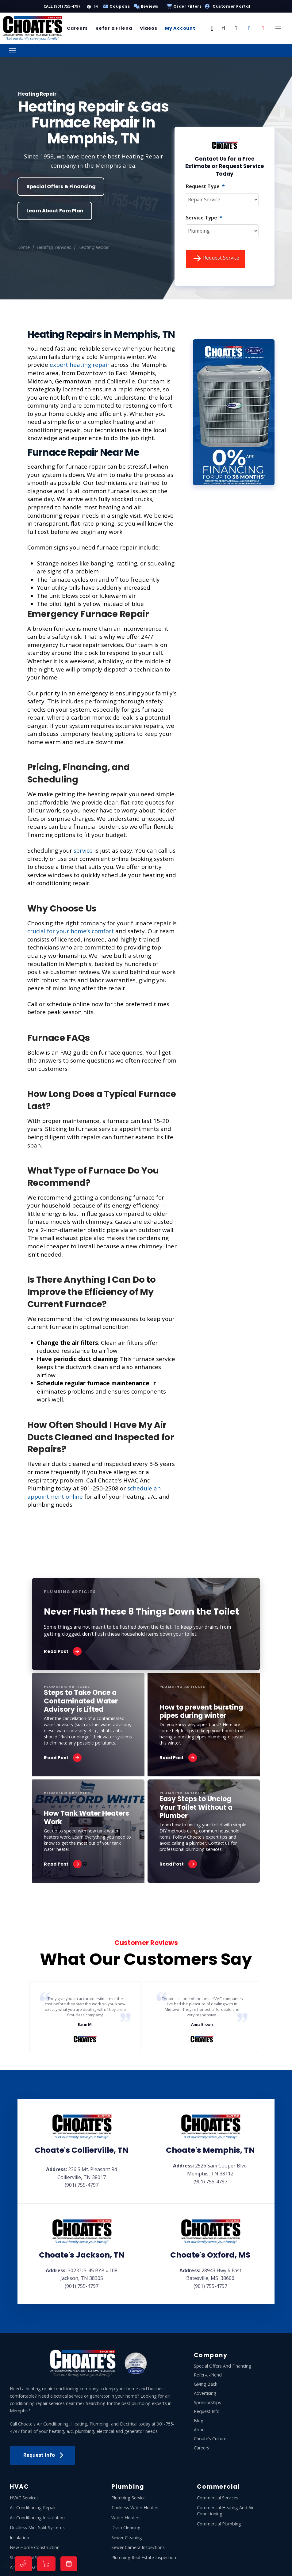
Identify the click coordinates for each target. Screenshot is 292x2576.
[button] (212, 28)
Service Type (204, 218)
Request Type (205, 186)
